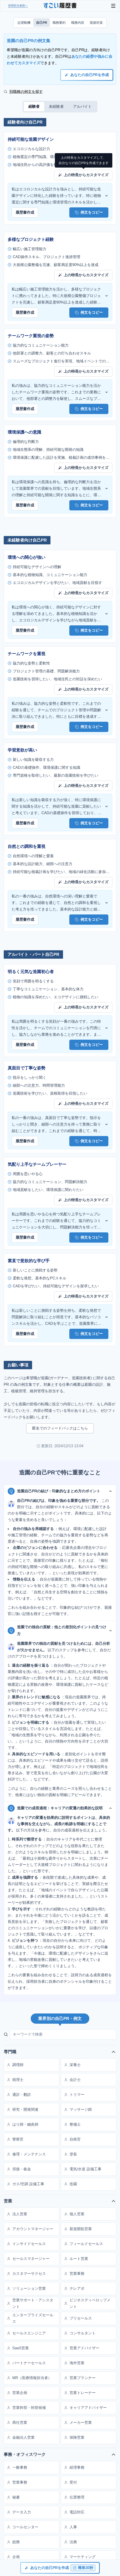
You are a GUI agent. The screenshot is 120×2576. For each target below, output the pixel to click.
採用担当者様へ (18, 5)
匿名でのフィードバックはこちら (60, 1428)
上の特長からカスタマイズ (83, 175)
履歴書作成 (25, 212)
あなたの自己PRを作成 (87, 75)
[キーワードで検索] (63, 2034)
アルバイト (82, 106)
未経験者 (56, 106)
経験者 (34, 106)
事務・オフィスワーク (60, 2454)
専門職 (60, 2052)
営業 (60, 2201)
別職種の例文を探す (23, 92)
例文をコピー (89, 212)
